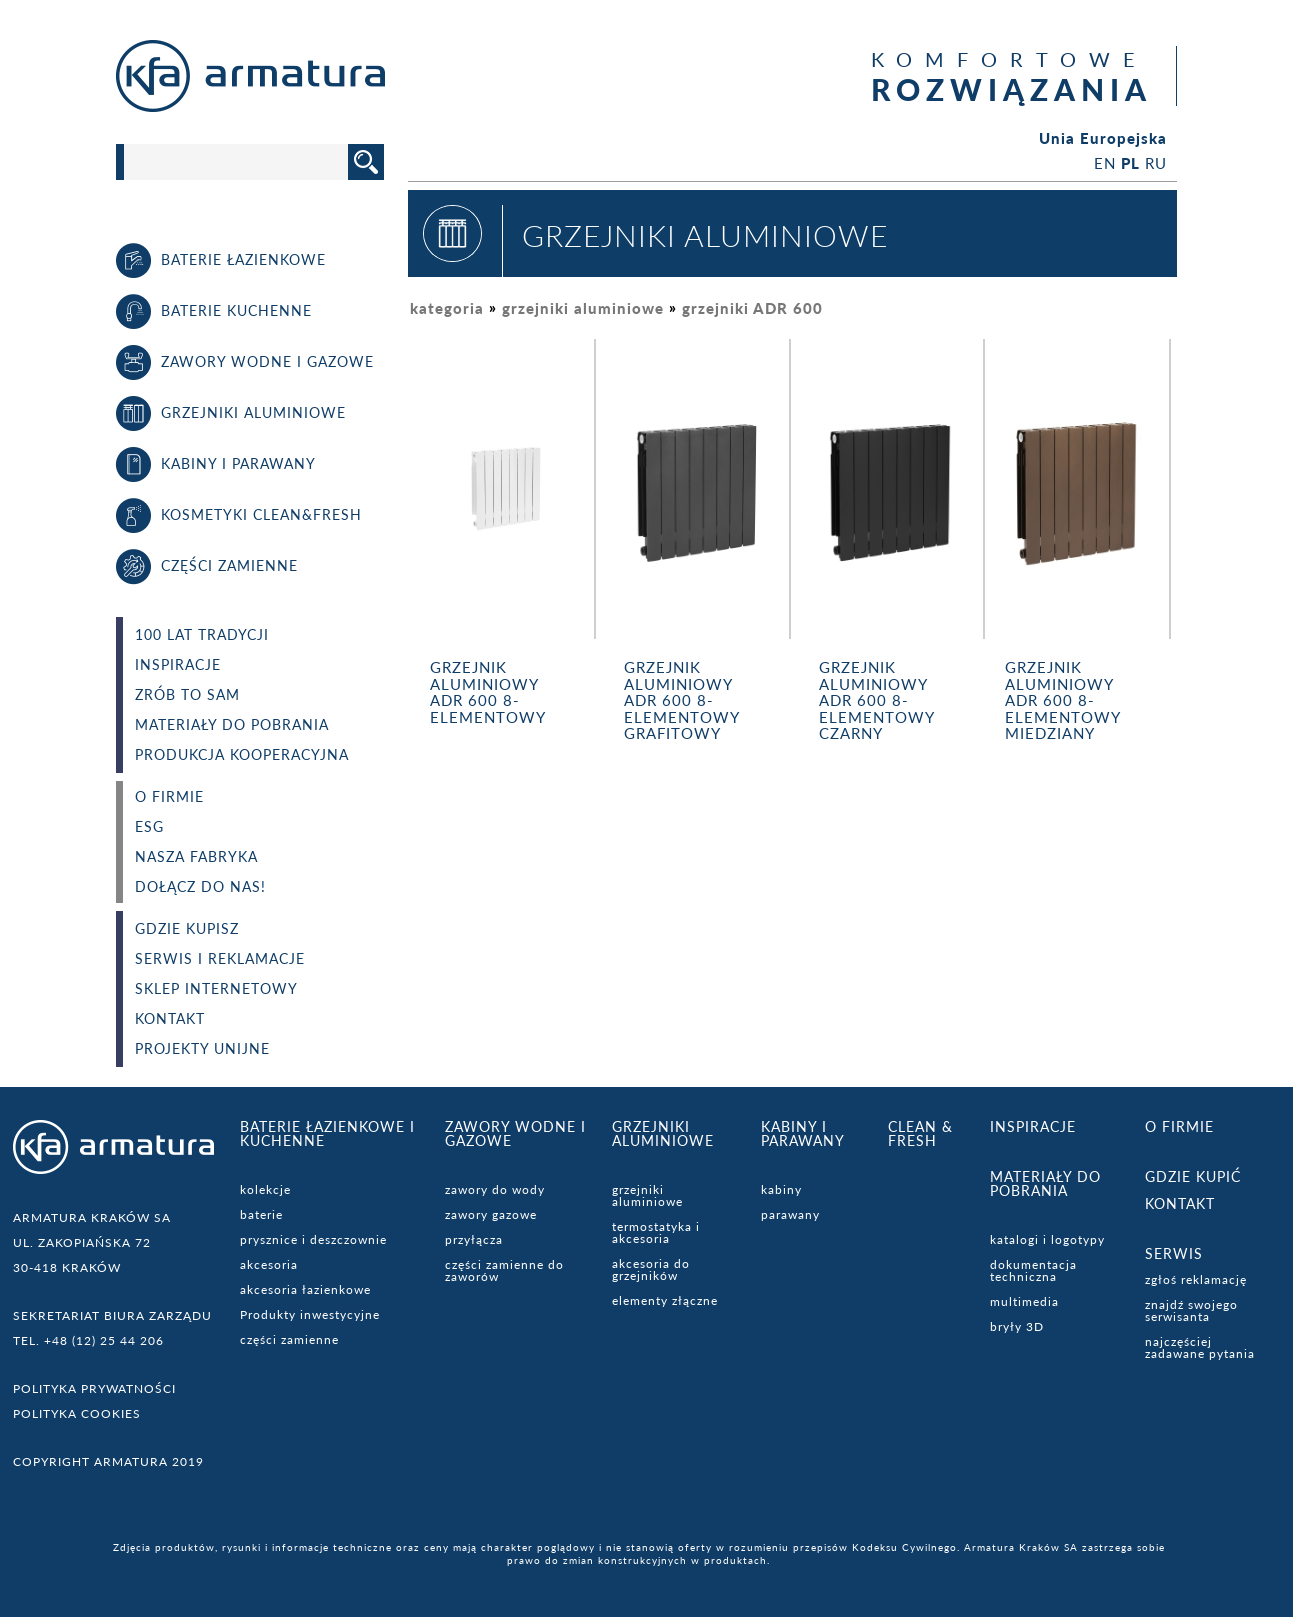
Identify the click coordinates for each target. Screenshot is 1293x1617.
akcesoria (269, 1264)
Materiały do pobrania (232, 725)
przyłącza (474, 1239)
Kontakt (170, 1019)
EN (1105, 163)
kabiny (781, 1189)
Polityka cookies (77, 1413)
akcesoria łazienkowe (305, 1289)
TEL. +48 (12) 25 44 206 (88, 1340)
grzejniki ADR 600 (752, 308)
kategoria (447, 308)
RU (1156, 163)
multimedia (1024, 1301)
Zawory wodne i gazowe (515, 1133)
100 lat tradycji (202, 635)
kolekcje (265, 1189)
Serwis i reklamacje (220, 959)
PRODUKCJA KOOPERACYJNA (242, 755)
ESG (149, 827)
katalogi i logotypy (1047, 1239)
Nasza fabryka (196, 857)
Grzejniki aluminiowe (663, 1133)
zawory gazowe (491, 1214)
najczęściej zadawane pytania (1200, 1347)
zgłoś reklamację (1196, 1279)
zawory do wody (495, 1189)
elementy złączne (665, 1300)
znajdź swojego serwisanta (1191, 1310)
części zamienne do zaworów (504, 1270)
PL (1130, 163)
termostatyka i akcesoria (656, 1232)
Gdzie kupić (1193, 1176)
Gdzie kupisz (187, 929)
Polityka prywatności (94, 1388)
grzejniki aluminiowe (583, 308)
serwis (1174, 1253)
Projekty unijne (202, 1049)
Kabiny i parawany (803, 1133)
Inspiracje (178, 665)
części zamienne (289, 1339)
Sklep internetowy (216, 989)
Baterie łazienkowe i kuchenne (327, 1133)
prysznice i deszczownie (313, 1239)
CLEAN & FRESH (920, 1133)
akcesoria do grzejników (651, 1269)
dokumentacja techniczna (1033, 1270)
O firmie (1179, 1126)
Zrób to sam (187, 695)
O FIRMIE (169, 797)
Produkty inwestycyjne (310, 1314)
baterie (261, 1214)
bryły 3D (1017, 1326)
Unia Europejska (1103, 138)
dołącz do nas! (200, 887)
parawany (790, 1214)
